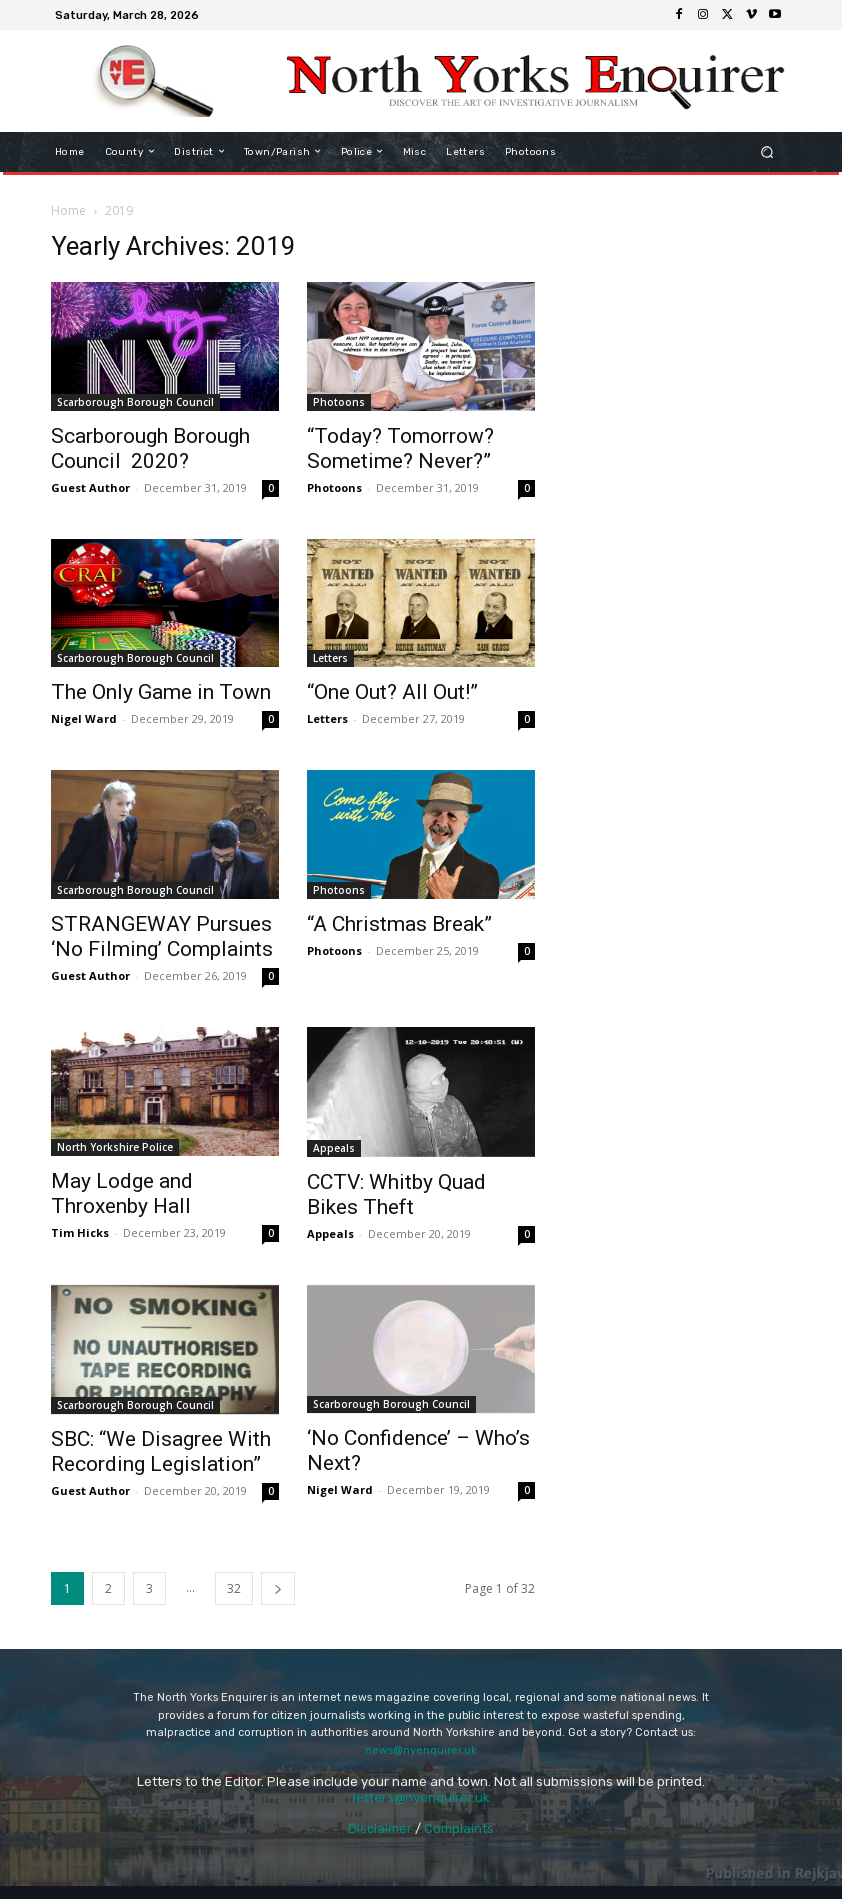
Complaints (459, 1828)
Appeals (334, 1148)
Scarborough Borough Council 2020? (150, 448)
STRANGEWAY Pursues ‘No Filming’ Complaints (162, 936)
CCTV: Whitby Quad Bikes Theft (396, 1194)
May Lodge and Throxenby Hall (122, 1193)
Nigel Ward (84, 718)
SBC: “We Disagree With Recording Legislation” (161, 1451)
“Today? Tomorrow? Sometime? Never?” (400, 448)
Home (68, 210)
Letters (330, 658)
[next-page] (278, 1588)
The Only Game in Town (161, 692)
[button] (767, 151)
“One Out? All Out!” (392, 692)
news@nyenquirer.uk (421, 1750)
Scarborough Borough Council (135, 402)
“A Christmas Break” (399, 924)
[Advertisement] (677, 331)
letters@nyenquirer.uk (421, 1797)
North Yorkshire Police (115, 1147)
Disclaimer (380, 1828)
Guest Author (90, 487)
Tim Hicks (80, 1232)
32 (234, 1588)
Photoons (339, 402)
